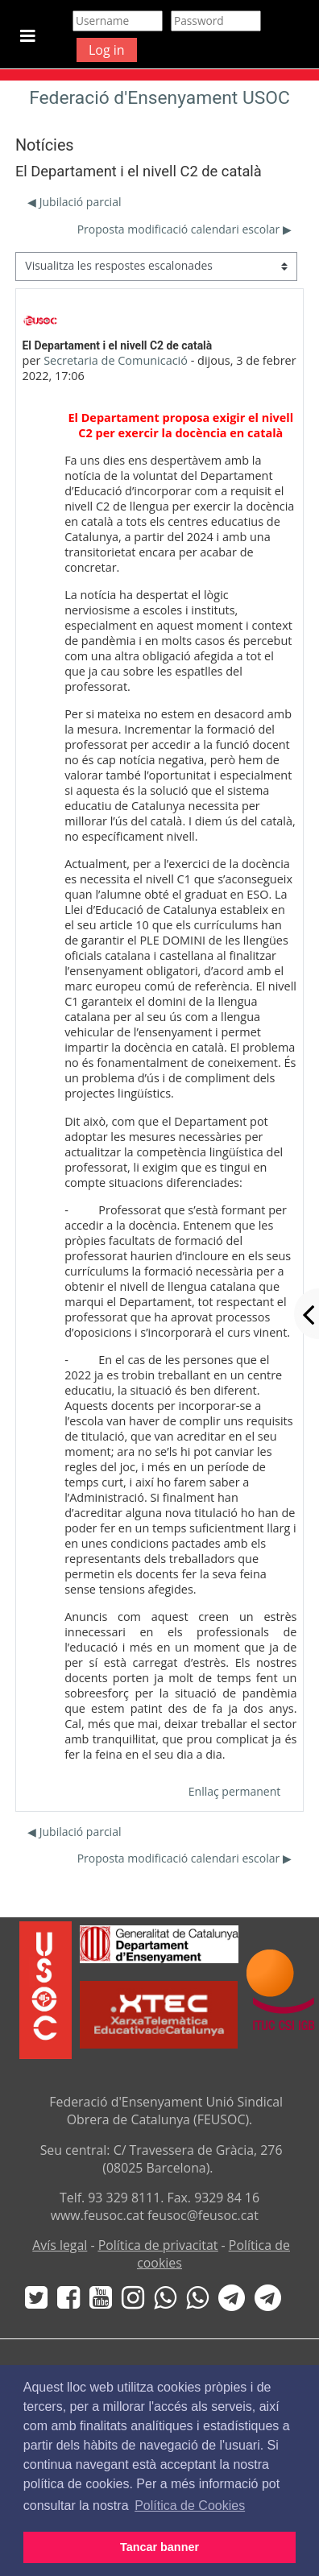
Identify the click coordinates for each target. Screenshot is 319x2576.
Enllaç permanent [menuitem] (234, 1791)
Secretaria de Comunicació (116, 360)
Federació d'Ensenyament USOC (159, 98)
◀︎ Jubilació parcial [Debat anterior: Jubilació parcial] (74, 201)
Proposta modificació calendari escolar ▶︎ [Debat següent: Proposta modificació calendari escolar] (184, 229)
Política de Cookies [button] (190, 2505)
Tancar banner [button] (159, 2547)
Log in (107, 50)
